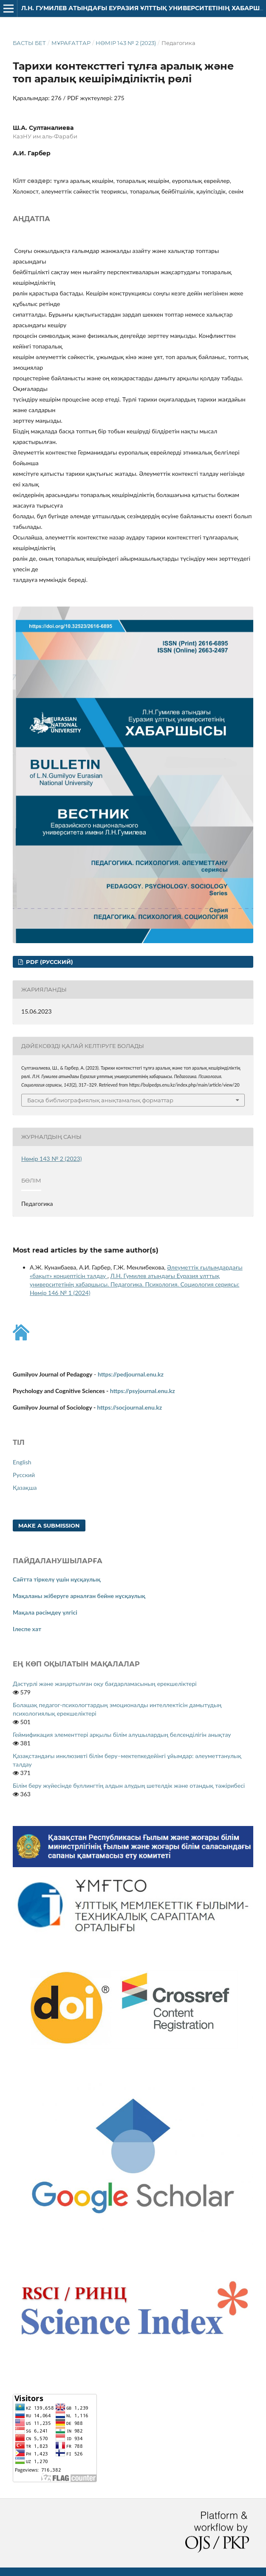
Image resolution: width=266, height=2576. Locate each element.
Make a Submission (49, 1525)
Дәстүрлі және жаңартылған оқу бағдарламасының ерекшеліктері (105, 1683)
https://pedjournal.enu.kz (131, 1374)
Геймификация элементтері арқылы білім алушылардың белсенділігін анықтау (122, 1734)
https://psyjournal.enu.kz (142, 1390)
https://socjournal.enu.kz (129, 1407)
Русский (24, 1474)
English (22, 1462)
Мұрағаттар (71, 42)
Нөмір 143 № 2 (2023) (126, 42)
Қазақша (25, 1487)
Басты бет (29, 42)
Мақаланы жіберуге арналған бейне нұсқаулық (79, 1595)
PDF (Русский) (48, 961)
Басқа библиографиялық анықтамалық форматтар (100, 1100)
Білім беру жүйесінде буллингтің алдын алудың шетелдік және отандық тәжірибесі (129, 1785)
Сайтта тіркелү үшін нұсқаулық (57, 1579)
